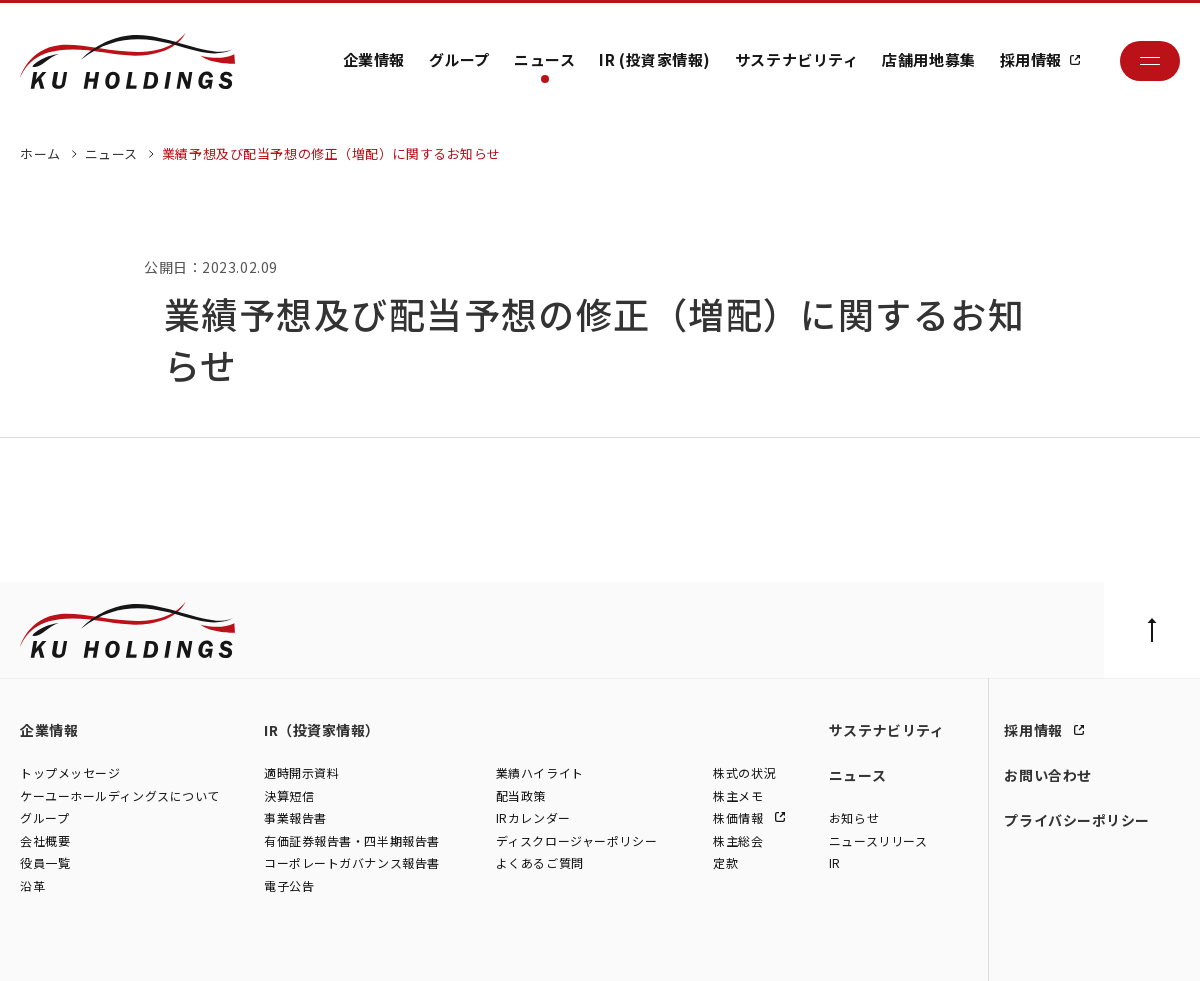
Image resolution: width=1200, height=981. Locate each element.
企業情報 (374, 59)
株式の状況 (744, 772)
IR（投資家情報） (322, 730)
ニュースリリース (878, 840)
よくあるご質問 (540, 863)
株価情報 (740, 817)
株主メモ (738, 795)
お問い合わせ (1047, 775)
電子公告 (289, 885)
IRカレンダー (533, 817)
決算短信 (289, 795)
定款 (725, 863)
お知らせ (854, 817)
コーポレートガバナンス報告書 (352, 863)
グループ (459, 59)
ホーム (40, 153)
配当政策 (521, 795)
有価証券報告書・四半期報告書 (352, 840)
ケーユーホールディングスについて (120, 795)
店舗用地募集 (928, 59)
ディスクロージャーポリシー (576, 840)
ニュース (544, 59)
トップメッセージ (70, 772)
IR (835, 863)
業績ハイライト (540, 772)
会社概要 (45, 840)
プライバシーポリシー (1077, 820)
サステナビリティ (796, 59)
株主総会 (738, 840)
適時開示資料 (301, 772)
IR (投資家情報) (655, 59)
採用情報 (1031, 59)
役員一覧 (45, 863)
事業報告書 (295, 817)
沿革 (32, 885)
